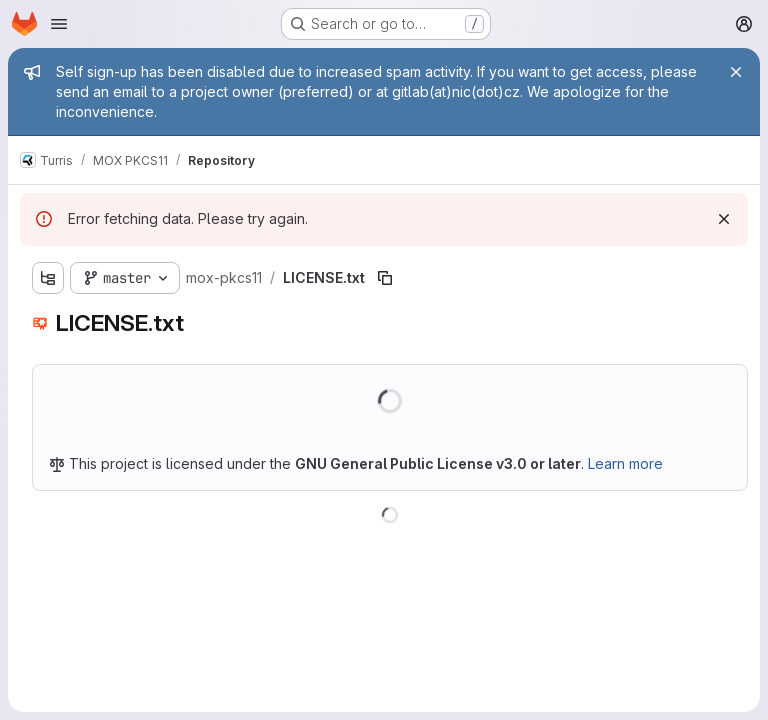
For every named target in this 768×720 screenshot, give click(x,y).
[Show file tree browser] (48, 278)
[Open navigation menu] (59, 24)
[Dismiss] (724, 219)
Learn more (625, 463)
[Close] (736, 72)
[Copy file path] (385, 278)
